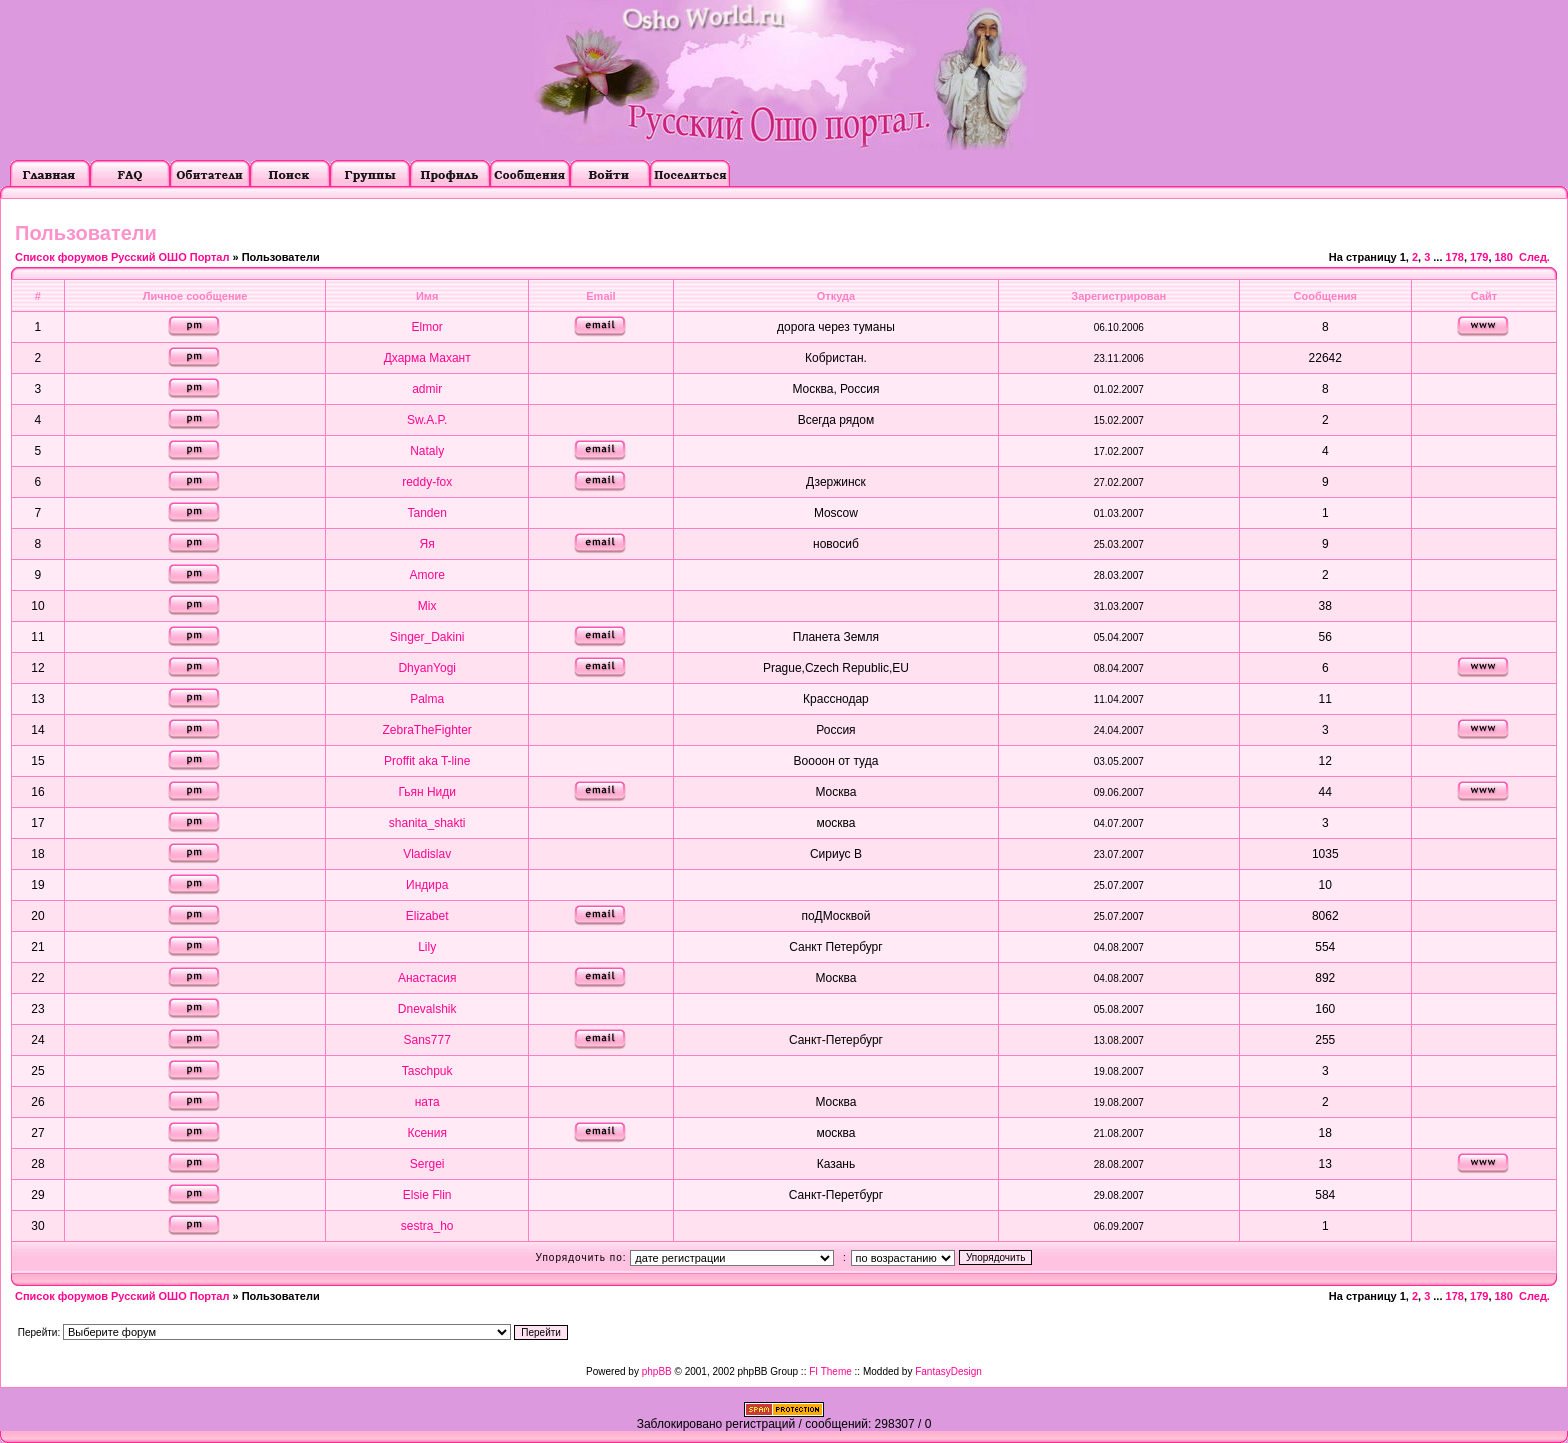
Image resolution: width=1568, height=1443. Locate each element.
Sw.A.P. (427, 420)
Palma (427, 699)
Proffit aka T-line (427, 761)
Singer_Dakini (427, 637)
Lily (427, 947)
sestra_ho (427, 1226)
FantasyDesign (948, 1371)
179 (1479, 257)
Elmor (427, 327)
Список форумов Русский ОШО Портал (122, 257)
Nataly (427, 451)
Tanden (426, 513)
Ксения (427, 1133)
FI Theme (830, 1371)
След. (1534, 257)
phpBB (657, 1371)
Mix (427, 606)
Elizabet (427, 916)
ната (427, 1102)
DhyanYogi (427, 668)
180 (1504, 257)
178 (1455, 257)
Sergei (427, 1164)
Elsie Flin (427, 1195)
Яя (427, 544)
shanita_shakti (427, 823)
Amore (427, 575)
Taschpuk (427, 1071)
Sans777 (426, 1040)
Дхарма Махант (427, 358)
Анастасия (427, 978)
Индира (427, 885)
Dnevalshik (427, 1009)
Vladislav (427, 854)
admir (427, 389)
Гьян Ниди (427, 792)
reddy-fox (427, 482)
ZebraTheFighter (426, 730)
